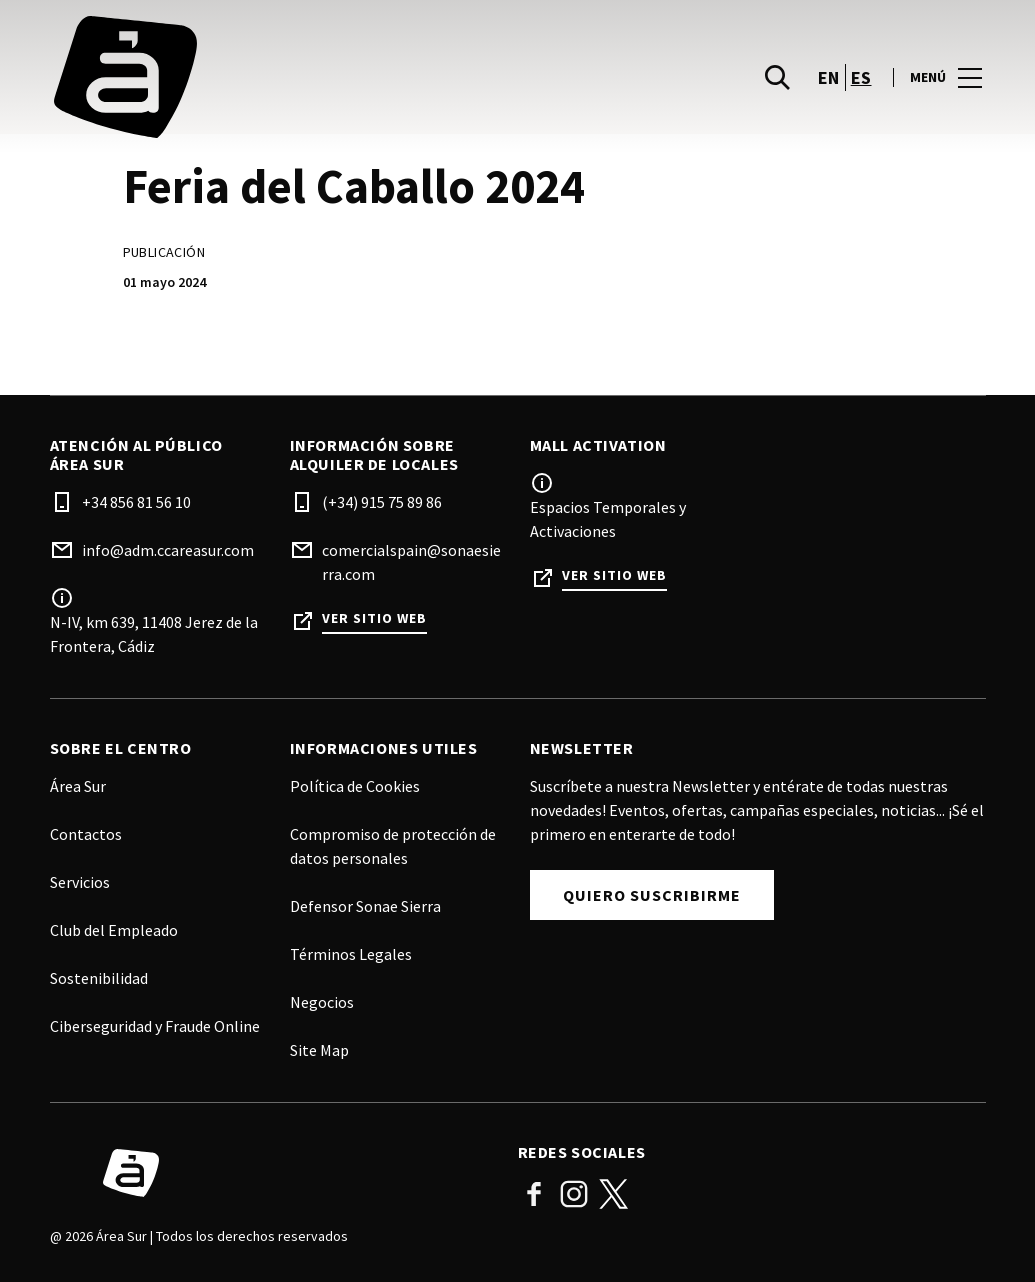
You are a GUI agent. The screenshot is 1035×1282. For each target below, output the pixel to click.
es (861, 83)
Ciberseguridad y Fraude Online (155, 1026)
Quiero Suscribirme (652, 895)
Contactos (86, 834)
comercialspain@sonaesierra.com (411, 562)
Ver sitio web (374, 618)
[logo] (286, 83)
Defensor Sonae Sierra (365, 906)
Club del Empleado (114, 930)
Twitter (614, 1194)
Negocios (322, 1002)
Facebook (534, 1194)
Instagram (574, 1194)
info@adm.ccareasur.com (168, 550)
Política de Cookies (355, 786)
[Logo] (272, 1173)
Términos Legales (351, 954)
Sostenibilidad (99, 978)
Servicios (80, 882)
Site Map (319, 1050)
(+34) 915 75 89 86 (382, 502)
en (829, 83)
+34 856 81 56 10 (136, 502)
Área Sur (78, 786)
